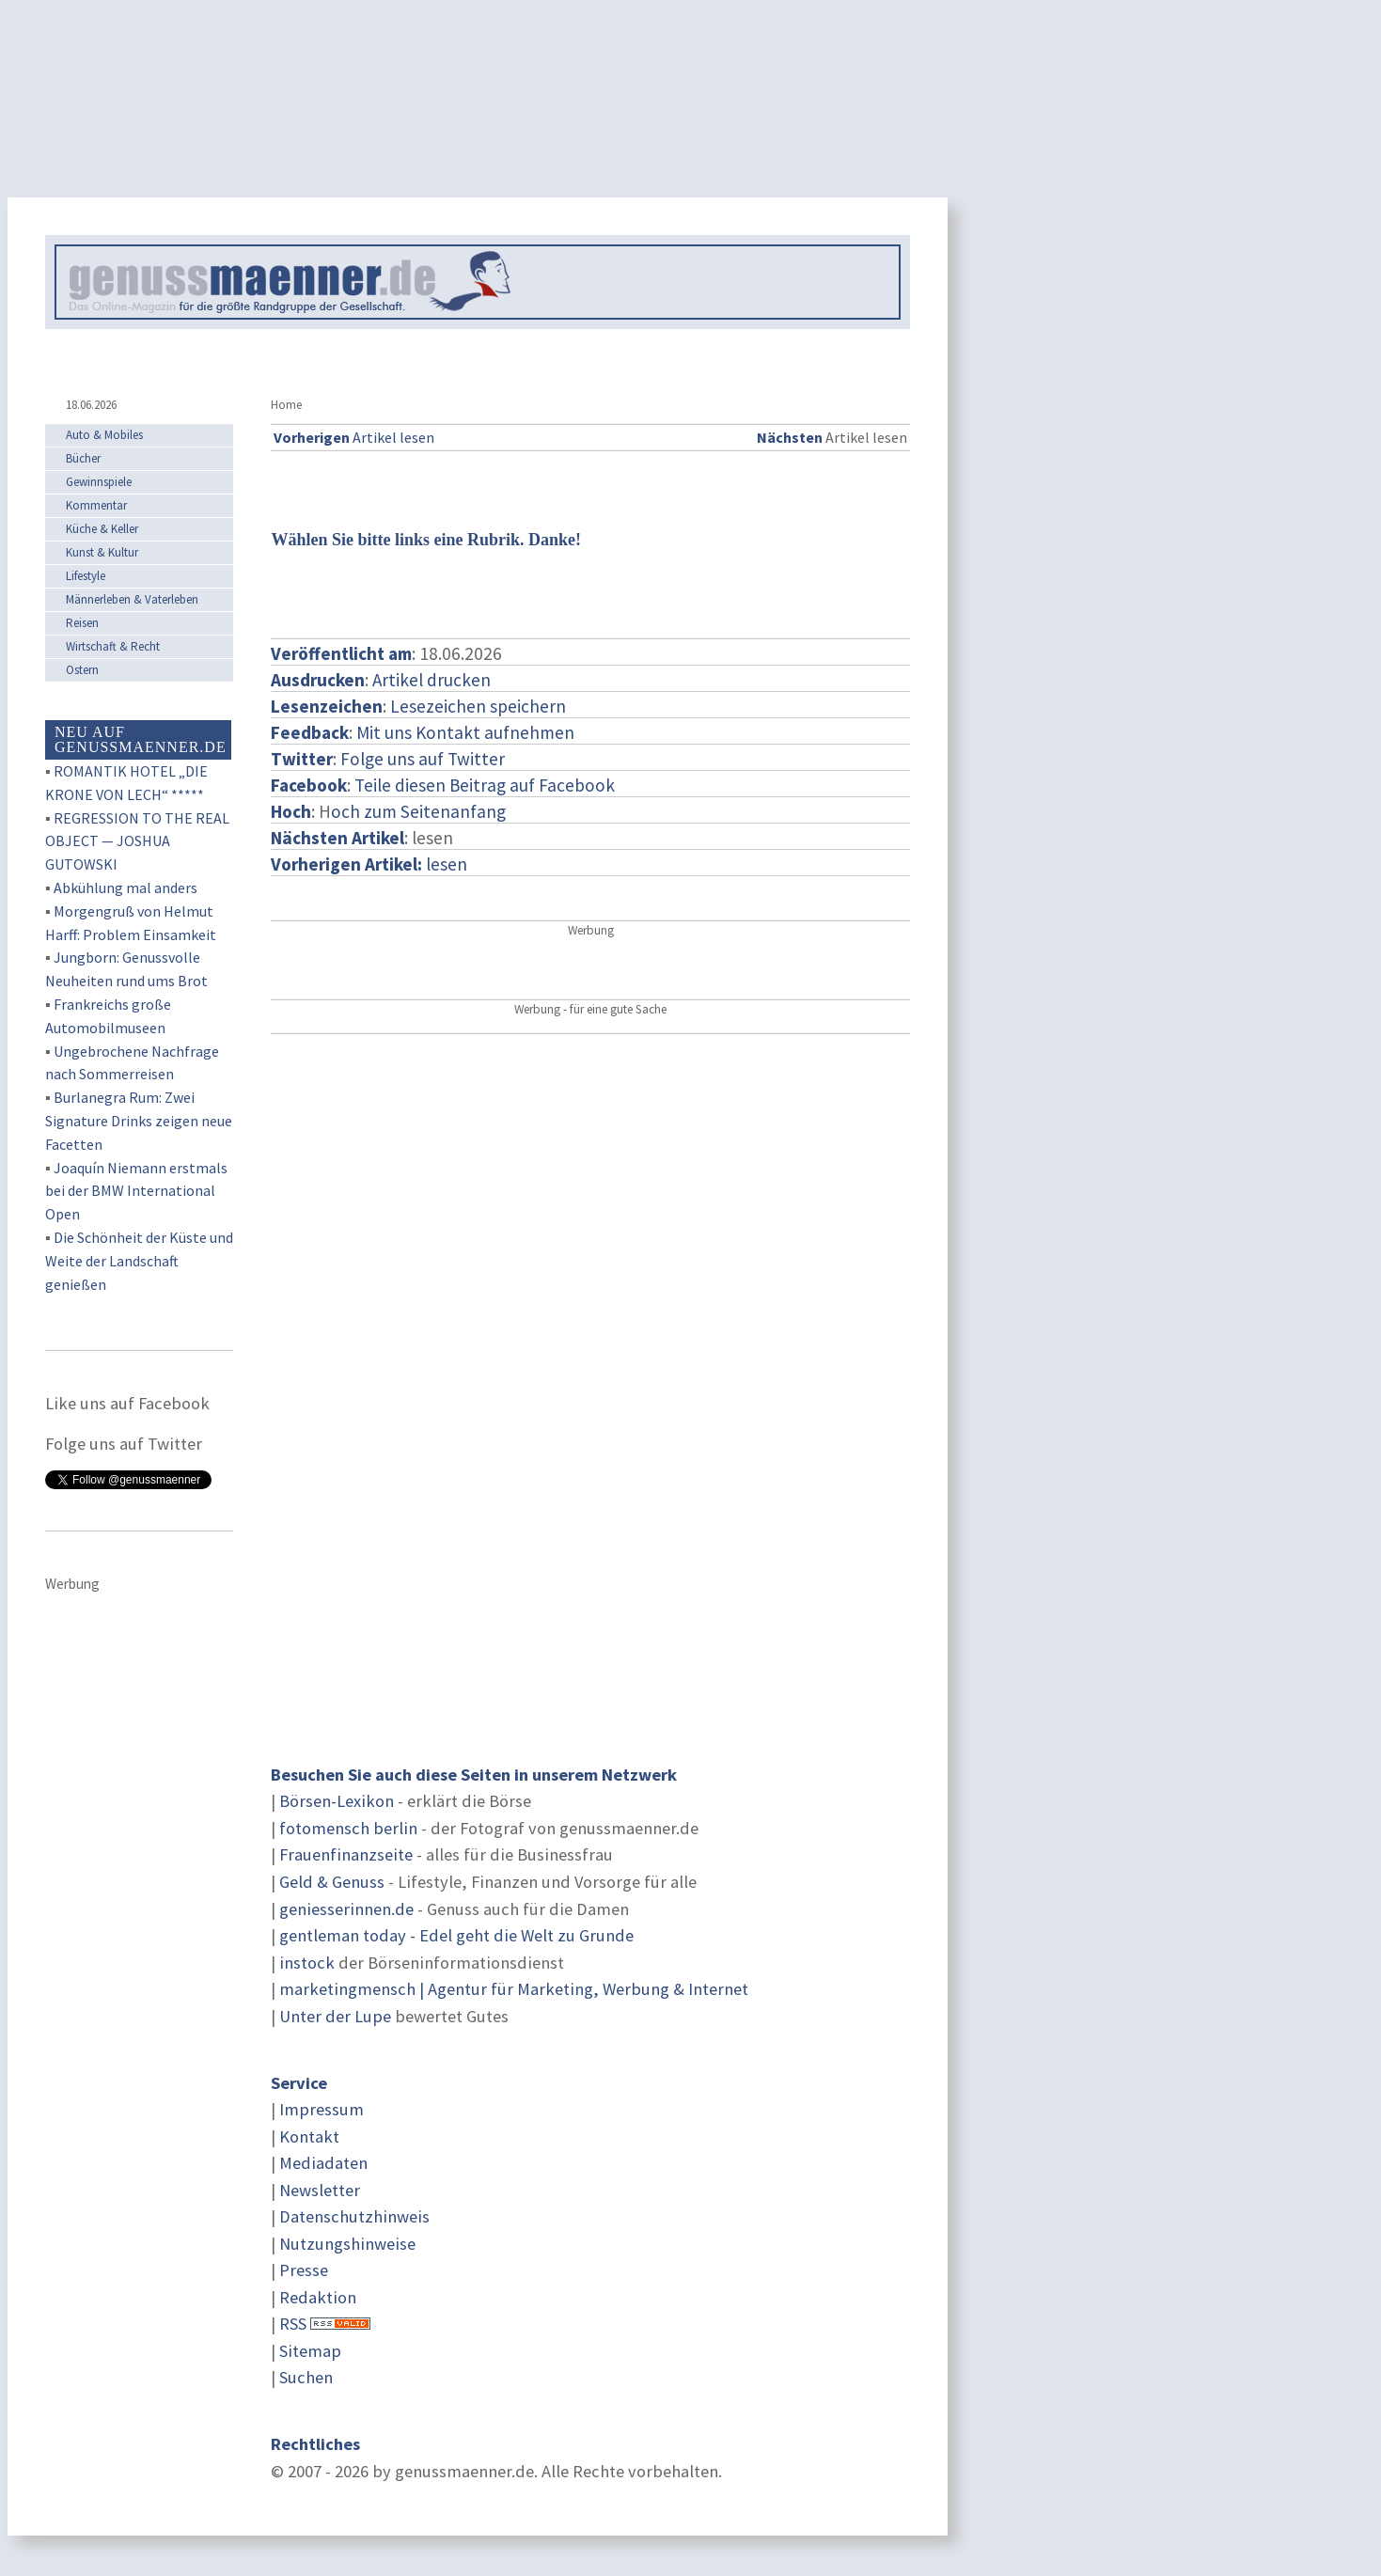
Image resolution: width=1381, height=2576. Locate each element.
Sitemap (310, 2351)
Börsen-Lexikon (336, 1801)
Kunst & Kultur (102, 552)
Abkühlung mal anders (125, 887)
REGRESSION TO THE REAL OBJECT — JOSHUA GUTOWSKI (137, 841)
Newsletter (319, 2190)
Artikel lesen (354, 437)
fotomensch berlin (348, 1828)
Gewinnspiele (99, 482)
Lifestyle (85, 576)
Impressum (321, 2109)
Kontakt (309, 2136)
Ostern (82, 670)
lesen (369, 864)
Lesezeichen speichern (478, 706)
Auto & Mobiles (104, 435)
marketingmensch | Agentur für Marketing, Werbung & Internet (513, 1989)
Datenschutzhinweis (354, 2216)
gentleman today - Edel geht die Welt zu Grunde (456, 1935)
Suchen (306, 2377)
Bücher (83, 458)
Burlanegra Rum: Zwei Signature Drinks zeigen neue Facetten (138, 1121)
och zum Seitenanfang (418, 811)
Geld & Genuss (331, 1882)
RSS (292, 2323)
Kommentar (96, 505)
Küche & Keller (102, 529)
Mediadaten (323, 2163)
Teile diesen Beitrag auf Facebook (484, 785)
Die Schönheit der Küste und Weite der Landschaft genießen (139, 1261)
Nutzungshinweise (347, 2243)
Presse (303, 2270)
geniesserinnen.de (346, 1909)
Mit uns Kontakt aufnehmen (465, 732)
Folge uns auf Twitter (422, 758)
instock (307, 1962)
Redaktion (317, 2297)
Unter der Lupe (335, 2016)
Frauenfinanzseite (346, 1854)
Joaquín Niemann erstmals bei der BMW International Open (136, 1191)
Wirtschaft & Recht (113, 646)
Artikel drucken (431, 679)
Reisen (82, 623)
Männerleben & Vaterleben (132, 599)
